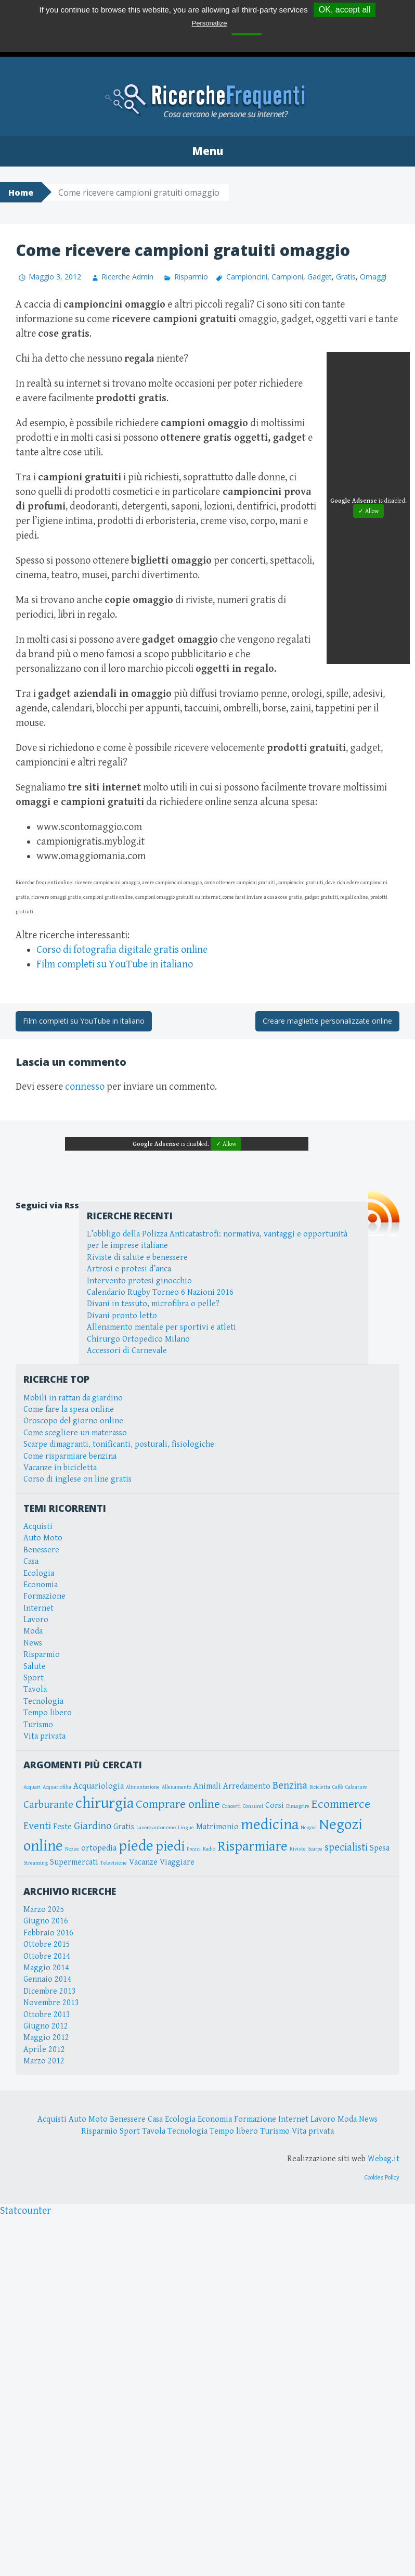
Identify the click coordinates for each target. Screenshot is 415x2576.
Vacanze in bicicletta (60, 1468)
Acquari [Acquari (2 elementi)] (32, 1787)
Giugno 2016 (45, 1921)
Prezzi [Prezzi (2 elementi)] (194, 1849)
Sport (33, 1678)
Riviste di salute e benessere (137, 1258)
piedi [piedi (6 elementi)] (170, 1846)
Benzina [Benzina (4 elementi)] (290, 1785)
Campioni (287, 277)
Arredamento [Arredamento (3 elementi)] (246, 1786)
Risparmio (191, 277)
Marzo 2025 (43, 1910)
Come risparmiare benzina (69, 1456)
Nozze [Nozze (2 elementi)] (72, 1849)
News (32, 1643)
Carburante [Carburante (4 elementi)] (48, 1805)
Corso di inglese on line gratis (77, 1479)
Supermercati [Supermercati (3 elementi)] (74, 1862)
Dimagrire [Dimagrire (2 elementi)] (297, 1806)
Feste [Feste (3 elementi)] (62, 1827)
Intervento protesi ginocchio (139, 1281)
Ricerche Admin (127, 277)
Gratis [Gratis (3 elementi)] (123, 1827)
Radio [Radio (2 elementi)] (209, 1849)
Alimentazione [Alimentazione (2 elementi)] (143, 1787)
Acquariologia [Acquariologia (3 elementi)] (98, 1786)
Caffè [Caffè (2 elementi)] (337, 1787)
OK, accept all (345, 9)
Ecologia (38, 1573)
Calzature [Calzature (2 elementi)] (356, 1787)
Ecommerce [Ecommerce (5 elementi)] (341, 1804)
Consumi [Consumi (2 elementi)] (253, 1806)
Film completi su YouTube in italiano (114, 965)
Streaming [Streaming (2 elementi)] (35, 1863)
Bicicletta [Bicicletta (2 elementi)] (319, 1787)
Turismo (38, 1725)
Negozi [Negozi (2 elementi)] (309, 1828)
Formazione (44, 1596)
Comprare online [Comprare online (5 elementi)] (178, 1804)
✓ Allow (368, 511)
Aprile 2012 (44, 2050)
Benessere (41, 1550)
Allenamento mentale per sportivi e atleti (161, 1327)
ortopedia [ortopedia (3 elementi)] (98, 1848)
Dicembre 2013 (49, 1991)
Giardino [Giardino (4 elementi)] (92, 1826)
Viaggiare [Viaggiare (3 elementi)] (177, 1862)
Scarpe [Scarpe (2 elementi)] (315, 1849)
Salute (34, 1667)
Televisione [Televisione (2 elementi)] (113, 1863)
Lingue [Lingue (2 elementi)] (186, 1828)
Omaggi (373, 277)
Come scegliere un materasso (75, 1433)
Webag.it (383, 2159)
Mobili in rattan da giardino (73, 1398)
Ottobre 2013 (46, 2015)
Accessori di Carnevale (127, 1351)
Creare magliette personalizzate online (327, 1021)
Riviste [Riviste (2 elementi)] (298, 1849)
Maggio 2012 (46, 2038)
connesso (85, 1087)
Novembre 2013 (51, 2003)
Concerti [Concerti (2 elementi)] (231, 1806)
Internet (38, 1608)
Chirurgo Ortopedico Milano (138, 1339)
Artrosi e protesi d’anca (129, 1269)
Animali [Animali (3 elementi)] (207, 1786)
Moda (33, 1631)
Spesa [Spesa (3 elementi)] (380, 1848)
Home (20, 192)
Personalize (209, 23)
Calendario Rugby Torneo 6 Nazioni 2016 (160, 1292)
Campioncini (246, 277)
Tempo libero (47, 1713)
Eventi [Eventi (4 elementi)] (37, 1826)
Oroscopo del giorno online (73, 1421)
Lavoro (35, 1620)
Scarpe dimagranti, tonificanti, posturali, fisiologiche (118, 1444)
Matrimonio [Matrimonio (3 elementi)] (217, 1827)
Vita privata (44, 1736)
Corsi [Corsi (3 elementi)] (274, 1805)
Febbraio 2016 (48, 1933)
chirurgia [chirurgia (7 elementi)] (104, 1803)
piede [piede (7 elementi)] (136, 1846)
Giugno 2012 (45, 2026)
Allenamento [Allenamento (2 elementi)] (176, 1787)
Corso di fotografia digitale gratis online (122, 950)
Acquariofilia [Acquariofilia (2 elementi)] (57, 1787)
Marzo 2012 (43, 2061)
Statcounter (25, 2211)
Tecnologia (43, 1701)
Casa (30, 1561)
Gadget (319, 277)
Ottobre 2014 (46, 1956)
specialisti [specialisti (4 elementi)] (346, 1847)
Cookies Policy (382, 2177)
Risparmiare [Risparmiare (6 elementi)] (252, 1846)
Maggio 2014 (46, 1968)
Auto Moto (42, 1538)
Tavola (35, 1689)
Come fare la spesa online (68, 1409)
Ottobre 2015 (46, 1944)
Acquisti (38, 1527)
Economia (40, 1585)
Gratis (346, 277)
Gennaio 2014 (47, 1979)
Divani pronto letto (122, 1316)
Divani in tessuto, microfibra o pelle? (153, 1304)
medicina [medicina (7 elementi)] (270, 1824)
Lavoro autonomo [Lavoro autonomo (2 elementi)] (156, 1828)
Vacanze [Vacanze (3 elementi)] (143, 1862)
